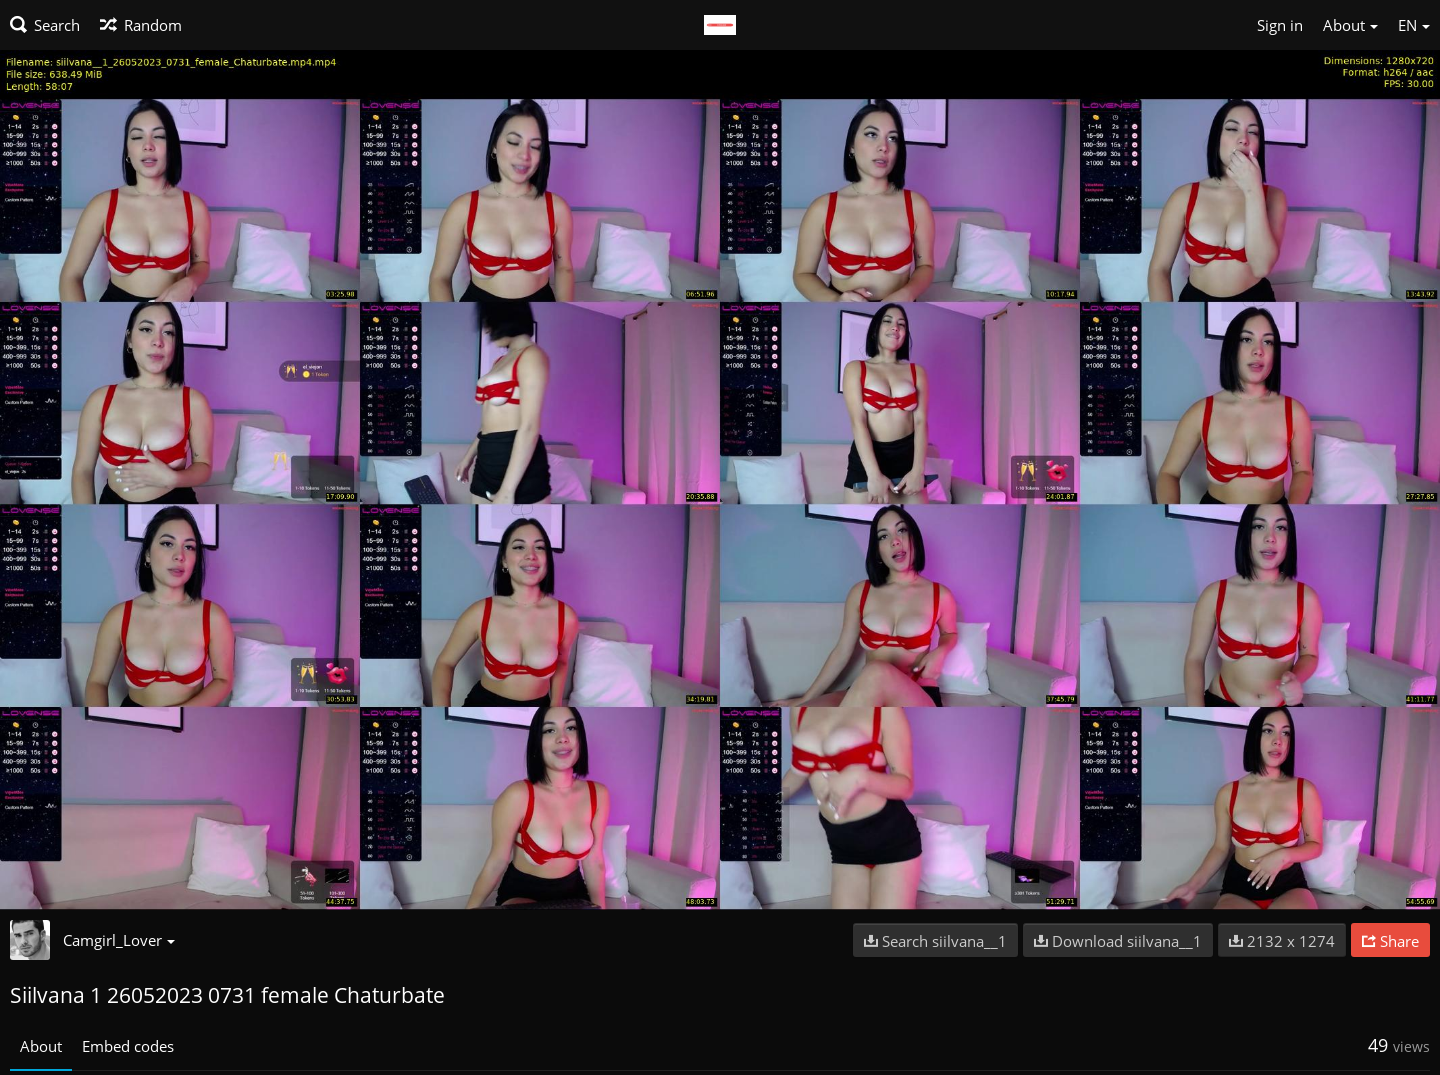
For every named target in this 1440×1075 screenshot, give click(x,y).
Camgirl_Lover (119, 940)
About (41, 1046)
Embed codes (128, 1046)
